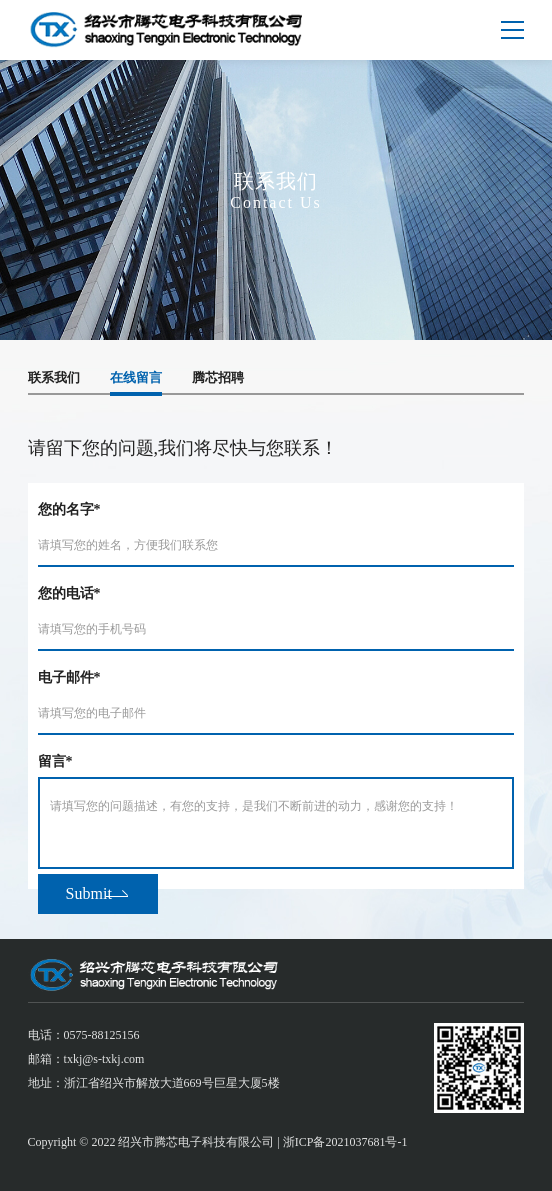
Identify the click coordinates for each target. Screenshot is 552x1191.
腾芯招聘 (218, 377)
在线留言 (136, 377)
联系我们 (54, 377)
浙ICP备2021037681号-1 (345, 1142)
